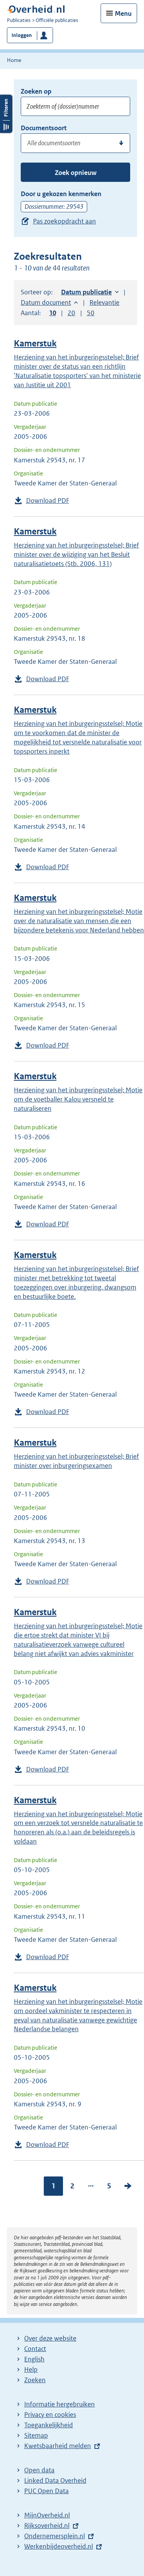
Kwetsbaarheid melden (57, 2446)
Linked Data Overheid (55, 2480)
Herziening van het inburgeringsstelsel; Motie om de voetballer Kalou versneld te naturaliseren (78, 1099)
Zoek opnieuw (75, 172)
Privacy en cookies (50, 2414)
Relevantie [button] (104, 302)
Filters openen (6, 285)
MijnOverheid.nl (47, 2515)
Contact (35, 2348)
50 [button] (90, 313)
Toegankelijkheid (48, 2425)
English (34, 2359)
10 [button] (52, 313)
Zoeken (35, 2380)
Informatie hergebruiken (59, 2404)
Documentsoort (43, 127)
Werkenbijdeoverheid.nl (58, 2546)
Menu (123, 13)
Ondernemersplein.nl (54, 2536)
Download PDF (47, 500)
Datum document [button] (46, 302)
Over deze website (50, 2338)
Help (31, 2369)
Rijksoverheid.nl (47, 2525)
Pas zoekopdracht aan (64, 221)
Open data (39, 2470)
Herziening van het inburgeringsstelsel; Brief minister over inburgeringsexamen (76, 1461)
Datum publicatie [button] (86, 292)
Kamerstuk (35, 343)
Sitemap (36, 2435)
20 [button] (71, 313)
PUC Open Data (46, 2491)
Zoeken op (36, 91)
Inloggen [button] (22, 35)
